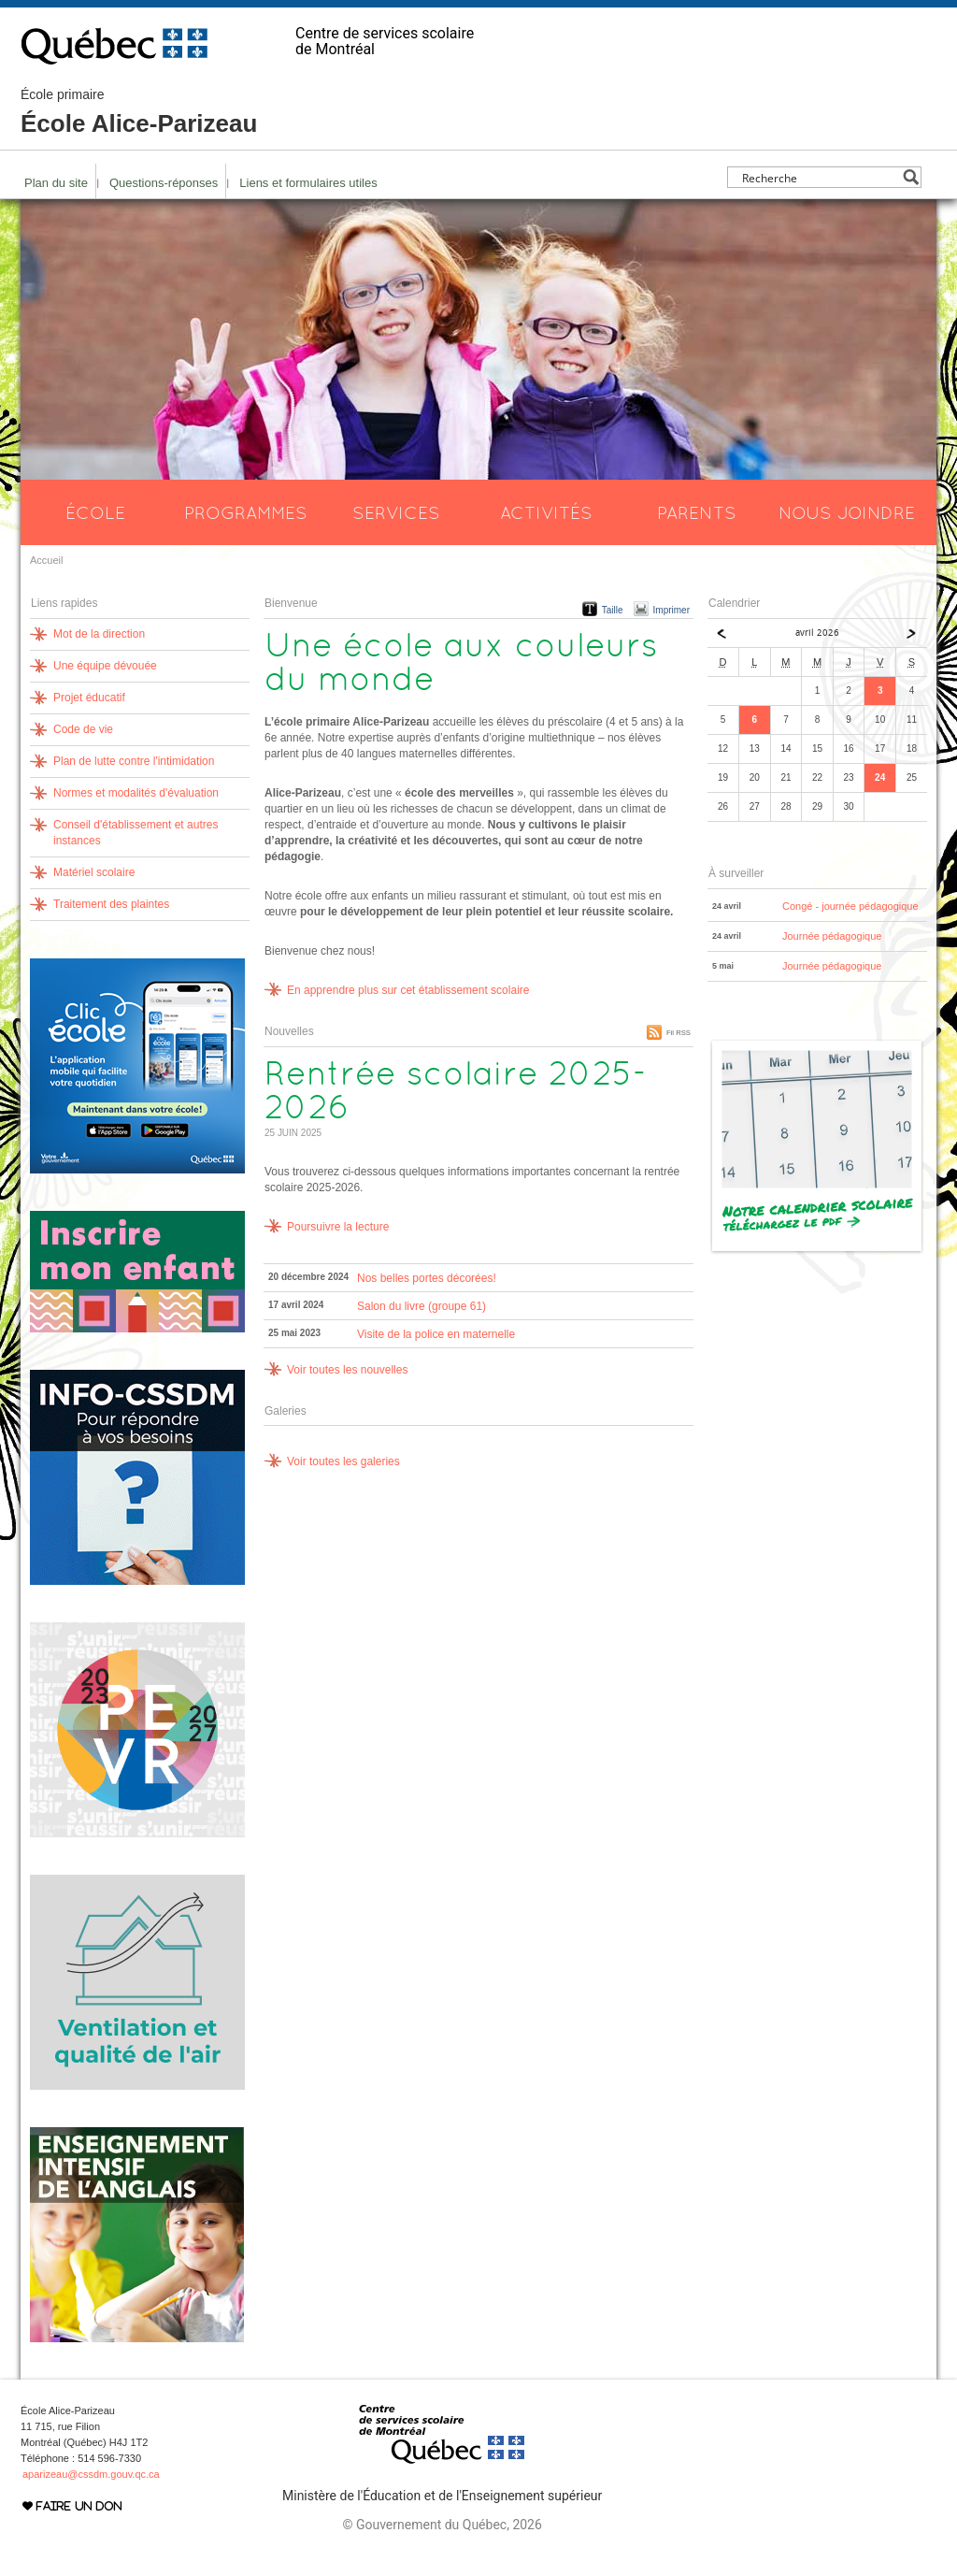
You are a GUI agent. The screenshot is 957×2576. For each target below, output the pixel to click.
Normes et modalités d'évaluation (136, 792)
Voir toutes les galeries (343, 1461)
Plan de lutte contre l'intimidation (133, 761)
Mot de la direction (99, 633)
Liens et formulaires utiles (308, 183)
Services (396, 512)
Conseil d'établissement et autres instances (135, 832)
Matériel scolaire (94, 872)
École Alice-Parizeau (139, 112)
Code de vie (83, 729)
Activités (546, 512)
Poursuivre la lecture (338, 1226)
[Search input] (819, 177)
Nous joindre (846, 512)
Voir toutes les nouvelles (347, 1369)
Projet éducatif (89, 697)
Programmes (245, 512)
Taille (612, 610)
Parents (696, 512)
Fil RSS (678, 1033)
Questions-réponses (163, 183)
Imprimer (671, 610)
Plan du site (56, 183)
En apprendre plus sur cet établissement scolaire (408, 990)
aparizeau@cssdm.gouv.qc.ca (91, 2474)
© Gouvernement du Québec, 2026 (441, 2524)
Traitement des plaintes (111, 904)
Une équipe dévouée (105, 665)
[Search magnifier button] (911, 177)
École (95, 512)
